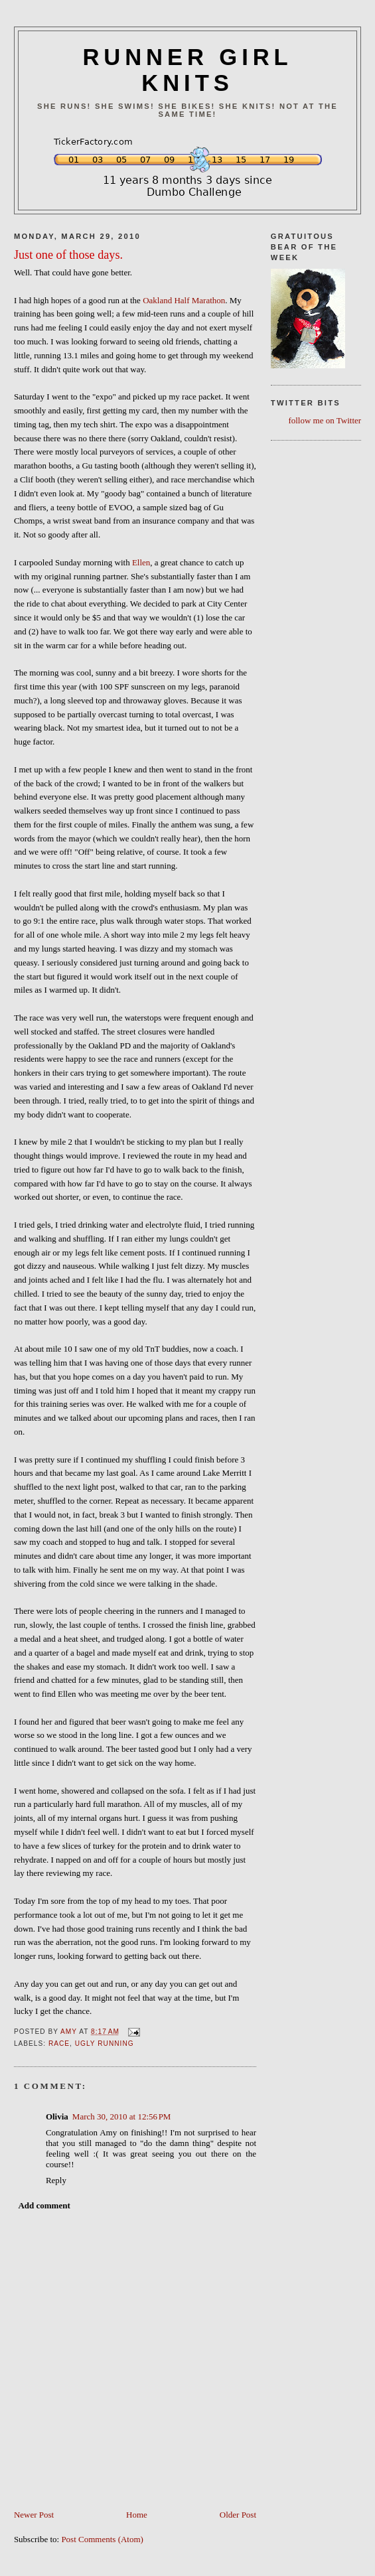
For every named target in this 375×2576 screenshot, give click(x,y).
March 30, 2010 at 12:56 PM (121, 2116)
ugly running (104, 2043)
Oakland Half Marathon (184, 300)
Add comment (44, 2205)
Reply (56, 2180)
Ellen (141, 562)
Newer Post (34, 2515)
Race (59, 2043)
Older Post (238, 2515)
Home (136, 2515)
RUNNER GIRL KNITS (187, 70)
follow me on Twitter (324, 420)
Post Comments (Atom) (102, 2539)
